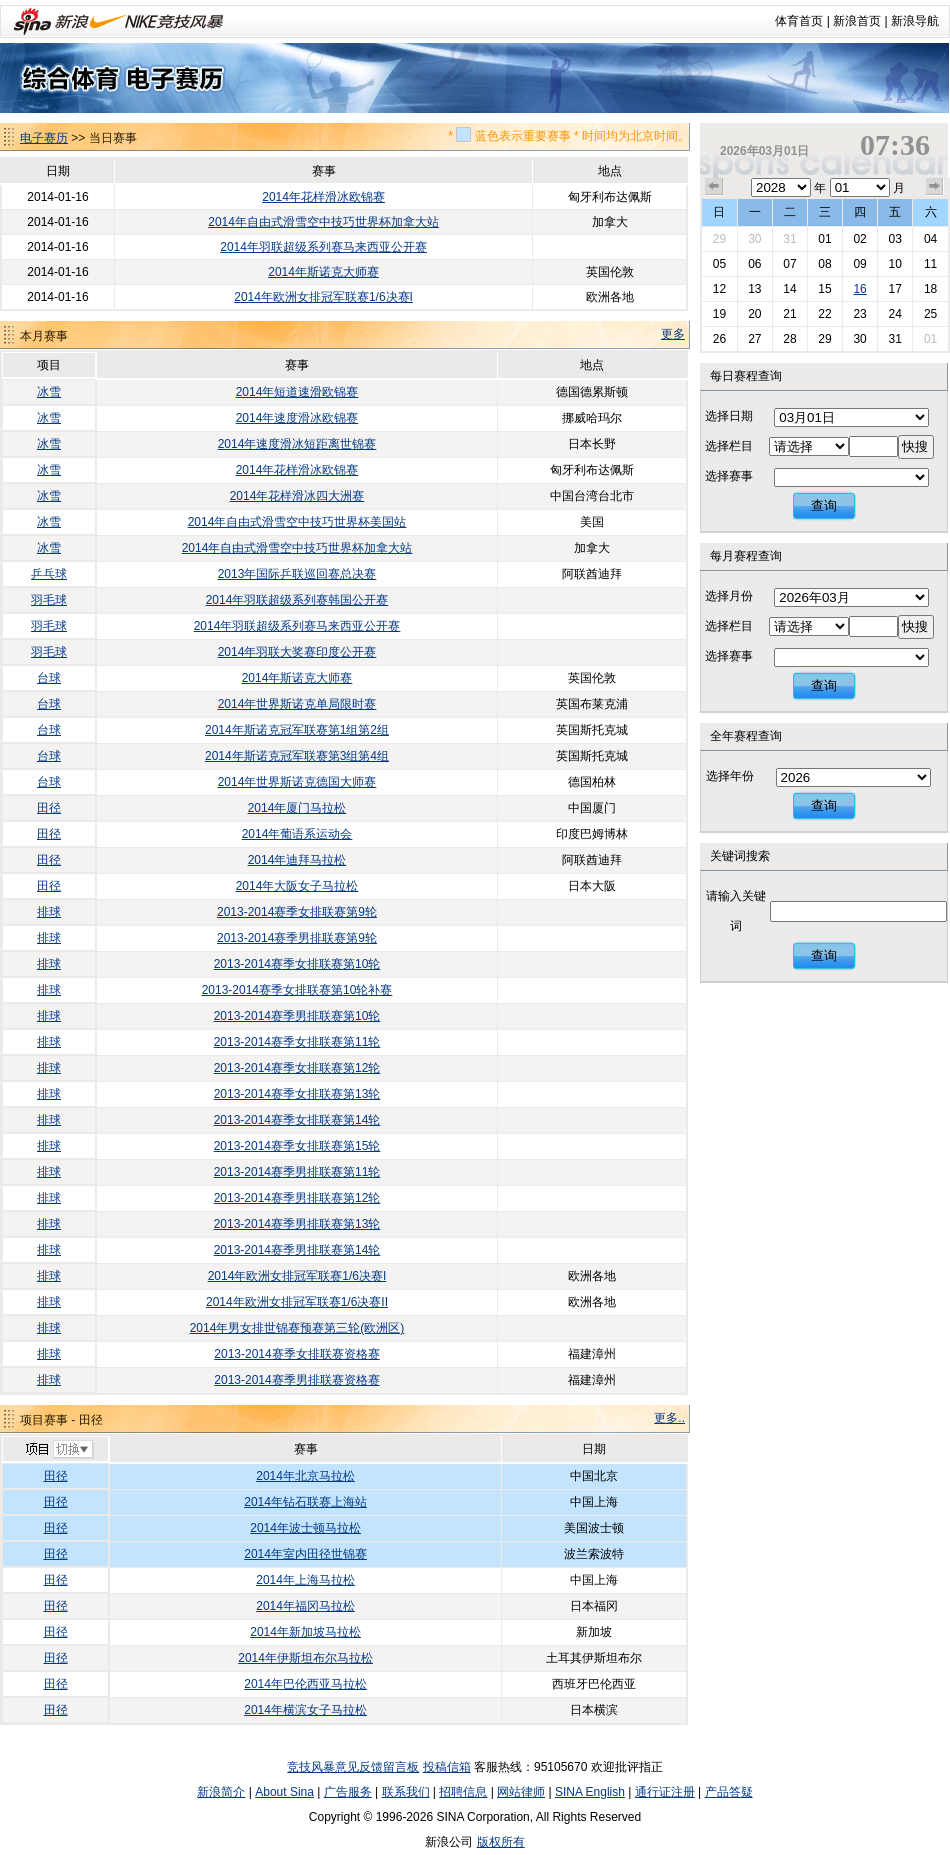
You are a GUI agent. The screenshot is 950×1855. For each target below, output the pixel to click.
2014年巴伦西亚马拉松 (305, 1684)
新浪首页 (857, 21)
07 (789, 264)
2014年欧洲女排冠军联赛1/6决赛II (297, 1302)
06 (754, 264)
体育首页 (799, 21)
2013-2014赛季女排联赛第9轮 (297, 912)
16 (859, 289)
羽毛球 (49, 600)
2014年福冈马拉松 (305, 1606)
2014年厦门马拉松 (297, 808)
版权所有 (501, 1842)
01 (824, 239)
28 (789, 339)
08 (824, 264)
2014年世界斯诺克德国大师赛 (297, 782)
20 (754, 314)
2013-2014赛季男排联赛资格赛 (296, 1380)
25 (930, 314)
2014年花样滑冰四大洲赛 (297, 496)
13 (754, 289)
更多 (673, 334)
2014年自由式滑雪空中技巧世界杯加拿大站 (323, 222)
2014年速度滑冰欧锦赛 (297, 418)
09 (859, 264)
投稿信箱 (447, 1767)
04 (930, 239)
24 (894, 314)
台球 (49, 678)
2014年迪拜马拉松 (297, 860)
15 (824, 289)
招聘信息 (463, 1792)
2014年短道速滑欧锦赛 (297, 392)
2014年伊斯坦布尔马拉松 (305, 1658)
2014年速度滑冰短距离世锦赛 (297, 444)
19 (719, 314)
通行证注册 (665, 1792)
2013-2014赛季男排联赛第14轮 (297, 1250)
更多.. (669, 1418)
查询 (824, 505)
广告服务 (348, 1792)
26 (719, 339)
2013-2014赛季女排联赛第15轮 (297, 1146)
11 (930, 264)
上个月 (714, 187)
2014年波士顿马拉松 (305, 1528)
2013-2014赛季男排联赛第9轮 (297, 938)
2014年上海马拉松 (305, 1580)
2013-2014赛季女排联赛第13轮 (297, 1094)
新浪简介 (221, 1792)
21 (789, 314)
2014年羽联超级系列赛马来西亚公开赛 (323, 247)
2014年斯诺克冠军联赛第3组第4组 (297, 756)
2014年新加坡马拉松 (305, 1632)
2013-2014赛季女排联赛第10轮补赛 (297, 990)
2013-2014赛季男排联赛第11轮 (297, 1172)
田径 (49, 808)
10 (894, 264)
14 (789, 289)
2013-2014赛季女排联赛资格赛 (296, 1354)
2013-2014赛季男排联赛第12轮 (297, 1198)
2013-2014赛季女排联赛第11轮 (297, 1042)
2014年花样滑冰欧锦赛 (323, 197)
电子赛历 (44, 138)
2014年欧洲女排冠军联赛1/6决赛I (323, 297)
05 (719, 264)
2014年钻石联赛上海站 (305, 1502)
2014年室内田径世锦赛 (305, 1554)
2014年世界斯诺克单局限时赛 (297, 704)
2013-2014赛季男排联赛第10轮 (297, 1016)
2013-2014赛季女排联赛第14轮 (297, 1120)
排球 (49, 912)
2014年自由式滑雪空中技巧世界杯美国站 (297, 522)
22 (824, 314)
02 (859, 239)
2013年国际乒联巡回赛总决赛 (297, 574)
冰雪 (49, 392)
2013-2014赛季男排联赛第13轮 (297, 1224)
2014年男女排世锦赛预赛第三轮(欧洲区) (297, 1328)
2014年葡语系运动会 (297, 834)
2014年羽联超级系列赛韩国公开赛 (297, 600)
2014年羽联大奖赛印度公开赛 (297, 652)
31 (789, 239)
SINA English (590, 1792)
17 (894, 289)
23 (859, 314)
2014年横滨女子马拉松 (305, 1710)
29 (719, 239)
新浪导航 (915, 21)
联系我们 (406, 1792)
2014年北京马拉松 (305, 1476)
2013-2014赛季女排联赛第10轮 (297, 964)
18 (930, 289)
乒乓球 (49, 574)
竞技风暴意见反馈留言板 (353, 1767)
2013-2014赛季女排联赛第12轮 (297, 1068)
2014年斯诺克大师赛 (323, 272)
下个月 (935, 187)
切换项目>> (58, 1450)
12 (719, 289)
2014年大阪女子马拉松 (297, 886)
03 (894, 239)
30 (754, 239)
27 (754, 339)
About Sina (284, 1792)
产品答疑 (729, 1792)
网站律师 (521, 1792)
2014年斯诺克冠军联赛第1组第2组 (297, 730)
